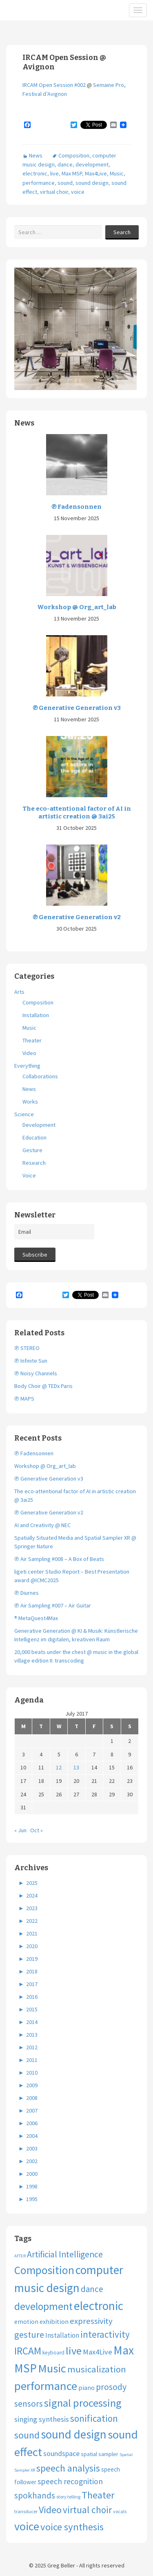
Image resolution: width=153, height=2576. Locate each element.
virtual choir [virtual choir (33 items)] (87, 2510)
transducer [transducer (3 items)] (26, 2511)
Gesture (32, 1150)
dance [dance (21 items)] (92, 2288)
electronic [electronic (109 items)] (98, 2305)
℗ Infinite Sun (30, 1360)
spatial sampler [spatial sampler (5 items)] (99, 2454)
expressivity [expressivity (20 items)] (91, 2321)
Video (29, 1053)
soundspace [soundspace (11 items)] (61, 2453)
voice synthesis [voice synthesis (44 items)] (72, 2527)
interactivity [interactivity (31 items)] (105, 2334)
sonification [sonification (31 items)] (94, 2418)
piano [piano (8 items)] (86, 2387)
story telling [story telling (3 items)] (68, 2497)
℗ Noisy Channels (35, 1373)
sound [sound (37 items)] (27, 2435)
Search (122, 232)
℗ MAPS (24, 1398)
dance (65, 164)
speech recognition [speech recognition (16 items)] (70, 2481)
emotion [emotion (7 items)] (26, 2321)
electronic (34, 173)
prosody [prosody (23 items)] (111, 2386)
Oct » (36, 1830)
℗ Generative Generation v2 (77, 917)
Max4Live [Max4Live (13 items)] (97, 2352)
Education (34, 1137)
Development (38, 1124)
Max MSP (72, 173)
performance (38, 182)
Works (30, 1101)
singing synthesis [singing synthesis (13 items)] (41, 2419)
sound (65, 182)
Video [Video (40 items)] (50, 2509)
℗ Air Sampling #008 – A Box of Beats (59, 1559)
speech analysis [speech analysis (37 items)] (68, 2468)
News (35, 155)
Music (117, 173)
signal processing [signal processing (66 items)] (83, 2403)
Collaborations (40, 1076)
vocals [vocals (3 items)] (119, 2511)
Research (34, 1162)
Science (24, 1114)
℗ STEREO (27, 1348)
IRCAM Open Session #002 (54, 85)
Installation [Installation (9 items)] (62, 2335)
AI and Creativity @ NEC (42, 1525)
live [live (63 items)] (74, 2350)
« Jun (20, 1830)
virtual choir (54, 191)
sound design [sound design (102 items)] (73, 2434)
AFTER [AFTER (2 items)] (20, 2256)
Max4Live (96, 173)
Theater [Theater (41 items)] (98, 2495)
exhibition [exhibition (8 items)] (54, 2321)
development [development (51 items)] (43, 2306)
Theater (32, 1040)
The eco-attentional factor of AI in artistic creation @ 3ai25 (76, 812)
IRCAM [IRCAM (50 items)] (27, 2350)
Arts (19, 991)
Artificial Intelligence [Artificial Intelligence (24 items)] (65, 2254)
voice (77, 191)
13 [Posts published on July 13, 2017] (76, 1767)
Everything (27, 1065)
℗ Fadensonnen (76, 506)
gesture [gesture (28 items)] (29, 2334)
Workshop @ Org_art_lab (76, 607)
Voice (29, 1175)
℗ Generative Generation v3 (77, 708)
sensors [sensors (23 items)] (28, 2403)
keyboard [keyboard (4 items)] (53, 2352)
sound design (92, 182)
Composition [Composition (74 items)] (44, 2270)
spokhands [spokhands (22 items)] (34, 2495)
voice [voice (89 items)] (26, 2526)
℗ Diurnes (26, 1592)
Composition (73, 155)
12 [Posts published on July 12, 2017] (59, 1767)
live (54, 173)
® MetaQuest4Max (36, 1618)
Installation (35, 1015)
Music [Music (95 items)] (52, 2368)
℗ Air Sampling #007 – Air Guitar (52, 1605)
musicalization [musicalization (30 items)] (96, 2369)
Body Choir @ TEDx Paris (43, 1386)
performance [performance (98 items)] (45, 2386)
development (92, 164)
